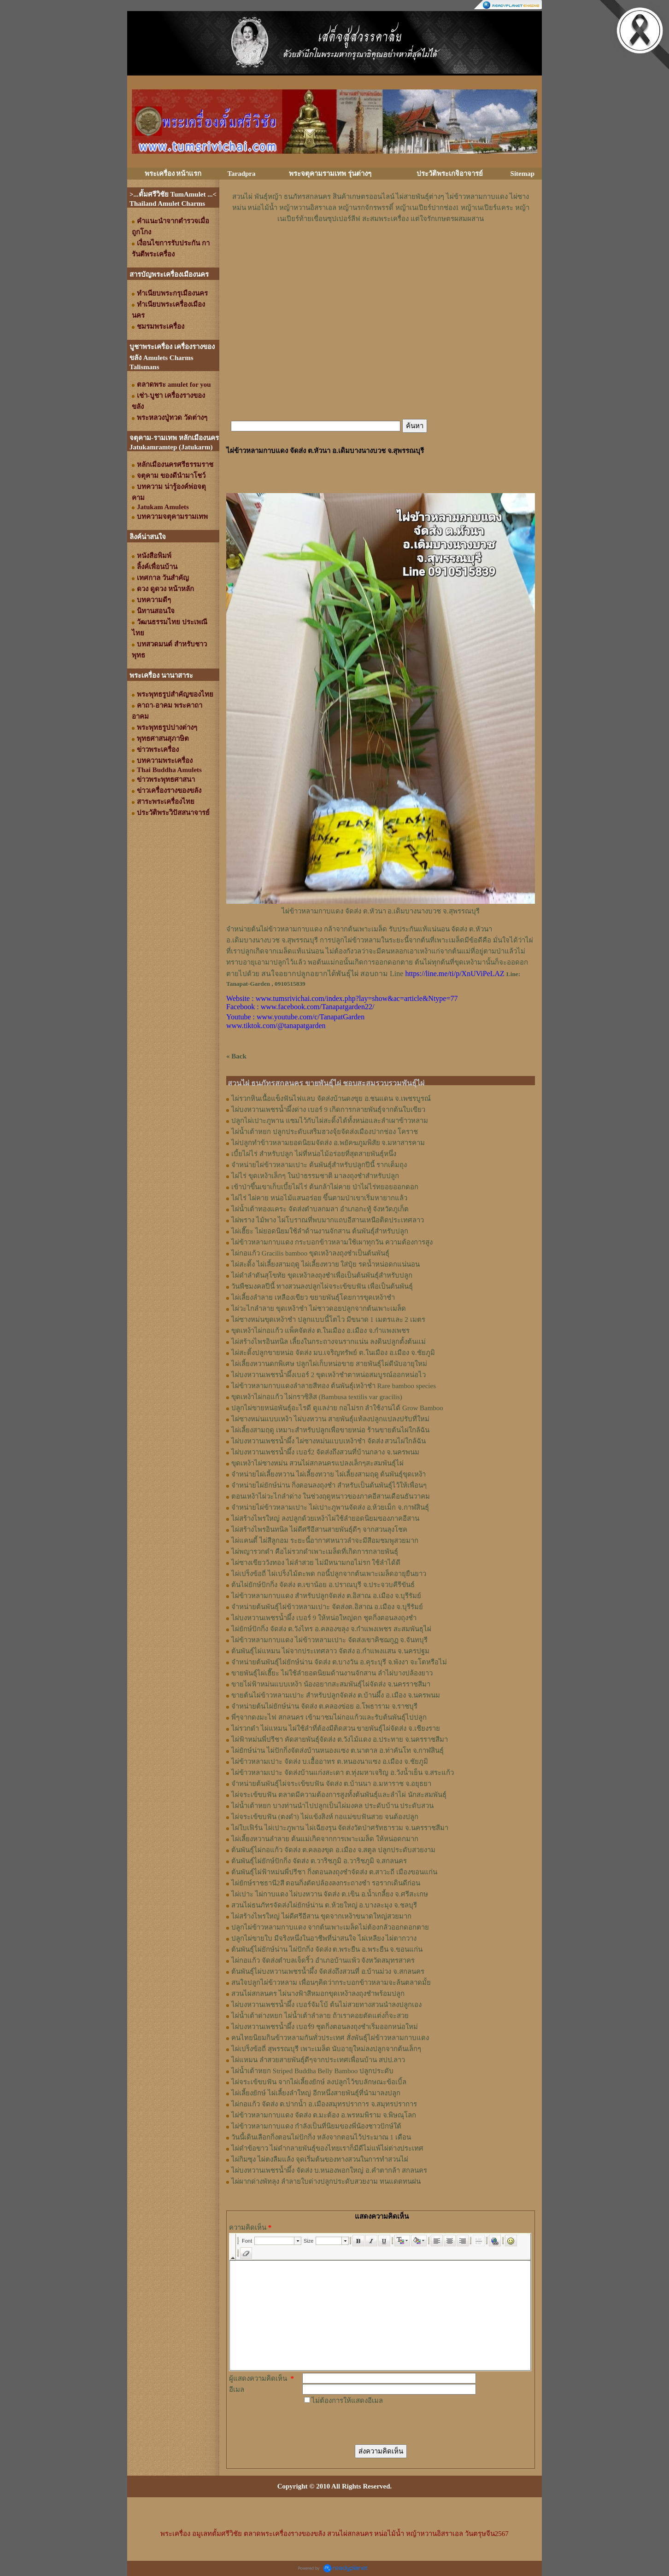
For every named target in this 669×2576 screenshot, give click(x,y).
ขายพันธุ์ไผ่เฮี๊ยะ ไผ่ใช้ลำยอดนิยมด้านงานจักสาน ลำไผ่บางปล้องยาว (332, 1673)
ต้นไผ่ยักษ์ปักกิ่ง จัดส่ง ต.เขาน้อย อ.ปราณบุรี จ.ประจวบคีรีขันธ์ (323, 1584)
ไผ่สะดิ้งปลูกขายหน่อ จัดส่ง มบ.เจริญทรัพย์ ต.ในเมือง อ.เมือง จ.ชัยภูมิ (333, 1352)
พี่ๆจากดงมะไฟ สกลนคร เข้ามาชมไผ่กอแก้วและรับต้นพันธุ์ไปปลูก (329, 1717)
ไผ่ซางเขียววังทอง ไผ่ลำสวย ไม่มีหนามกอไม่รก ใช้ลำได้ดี (315, 1562)
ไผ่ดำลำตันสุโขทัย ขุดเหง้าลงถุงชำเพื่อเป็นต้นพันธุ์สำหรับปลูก (321, 1275)
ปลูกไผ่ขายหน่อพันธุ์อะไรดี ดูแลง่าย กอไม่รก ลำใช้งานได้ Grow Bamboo (337, 1408)
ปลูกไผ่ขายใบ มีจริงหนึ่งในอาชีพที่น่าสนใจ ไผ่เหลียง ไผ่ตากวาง (324, 1938)
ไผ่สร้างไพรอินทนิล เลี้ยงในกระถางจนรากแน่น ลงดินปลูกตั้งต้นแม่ (328, 1341)
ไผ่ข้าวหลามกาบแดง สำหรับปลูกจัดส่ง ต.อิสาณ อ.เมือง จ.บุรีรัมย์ (326, 1595)
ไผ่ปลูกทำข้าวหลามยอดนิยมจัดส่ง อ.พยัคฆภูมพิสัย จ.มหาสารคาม (328, 1142)
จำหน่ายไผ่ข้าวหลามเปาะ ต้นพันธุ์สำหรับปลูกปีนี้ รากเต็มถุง (319, 1165)
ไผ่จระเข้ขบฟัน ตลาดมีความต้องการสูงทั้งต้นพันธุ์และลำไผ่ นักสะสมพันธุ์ (338, 1794)
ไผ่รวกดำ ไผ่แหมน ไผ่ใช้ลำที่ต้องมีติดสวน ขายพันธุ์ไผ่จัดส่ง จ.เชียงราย (335, 1728)
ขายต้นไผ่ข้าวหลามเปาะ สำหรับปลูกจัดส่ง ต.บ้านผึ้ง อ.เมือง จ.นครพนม (335, 1695)
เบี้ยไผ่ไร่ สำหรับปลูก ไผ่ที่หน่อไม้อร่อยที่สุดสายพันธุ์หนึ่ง (313, 1153)
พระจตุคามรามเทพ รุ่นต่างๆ (330, 173)
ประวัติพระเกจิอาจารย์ (450, 173)
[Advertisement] (380, 252)
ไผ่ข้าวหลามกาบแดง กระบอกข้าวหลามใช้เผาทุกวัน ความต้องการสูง (332, 1242)
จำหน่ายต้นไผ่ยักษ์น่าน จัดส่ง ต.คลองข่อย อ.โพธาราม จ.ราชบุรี (324, 1706)
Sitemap (523, 173)
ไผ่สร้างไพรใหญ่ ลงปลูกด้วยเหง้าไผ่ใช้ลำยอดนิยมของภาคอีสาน (325, 1518)
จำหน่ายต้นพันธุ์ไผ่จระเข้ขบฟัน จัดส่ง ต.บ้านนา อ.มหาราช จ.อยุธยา (331, 1783)
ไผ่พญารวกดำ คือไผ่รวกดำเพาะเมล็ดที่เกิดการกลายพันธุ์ (314, 1551)
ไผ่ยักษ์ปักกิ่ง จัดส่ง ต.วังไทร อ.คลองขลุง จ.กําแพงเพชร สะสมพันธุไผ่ (331, 1629)
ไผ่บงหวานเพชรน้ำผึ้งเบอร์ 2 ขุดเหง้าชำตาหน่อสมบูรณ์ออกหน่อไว (328, 1374)
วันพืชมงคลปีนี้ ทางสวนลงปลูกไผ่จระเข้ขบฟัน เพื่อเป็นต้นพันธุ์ (322, 1286)
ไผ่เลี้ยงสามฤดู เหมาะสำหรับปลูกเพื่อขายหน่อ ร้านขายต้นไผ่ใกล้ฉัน (330, 1430)
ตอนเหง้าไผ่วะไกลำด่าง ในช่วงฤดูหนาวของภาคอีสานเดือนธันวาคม (330, 1496)
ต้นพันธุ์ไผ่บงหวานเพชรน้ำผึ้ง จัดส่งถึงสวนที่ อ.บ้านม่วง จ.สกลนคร (327, 1971)
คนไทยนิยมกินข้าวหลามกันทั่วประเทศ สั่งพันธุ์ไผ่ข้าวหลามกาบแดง (330, 2037)
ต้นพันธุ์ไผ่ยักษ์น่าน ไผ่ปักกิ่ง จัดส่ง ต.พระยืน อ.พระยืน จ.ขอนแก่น (327, 1949)
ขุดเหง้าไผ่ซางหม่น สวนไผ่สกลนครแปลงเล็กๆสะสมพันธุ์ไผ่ (317, 1463)
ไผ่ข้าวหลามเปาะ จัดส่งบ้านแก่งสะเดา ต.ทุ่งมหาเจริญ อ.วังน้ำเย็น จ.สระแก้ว (342, 1772)
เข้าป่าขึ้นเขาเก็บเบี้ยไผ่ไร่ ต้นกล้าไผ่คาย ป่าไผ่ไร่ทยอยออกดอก (324, 1187)
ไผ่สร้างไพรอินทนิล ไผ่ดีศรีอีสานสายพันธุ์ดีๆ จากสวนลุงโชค (319, 1529)
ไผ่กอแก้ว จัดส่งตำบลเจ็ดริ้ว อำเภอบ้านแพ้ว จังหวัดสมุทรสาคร (323, 1960)
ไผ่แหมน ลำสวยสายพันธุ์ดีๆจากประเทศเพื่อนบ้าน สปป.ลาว (318, 2060)
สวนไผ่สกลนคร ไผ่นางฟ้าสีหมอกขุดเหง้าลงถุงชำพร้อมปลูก (318, 1993)
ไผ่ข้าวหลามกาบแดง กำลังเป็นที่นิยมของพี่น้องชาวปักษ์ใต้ (316, 2126)
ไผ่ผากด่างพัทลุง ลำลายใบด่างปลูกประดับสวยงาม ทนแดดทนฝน (326, 2181)
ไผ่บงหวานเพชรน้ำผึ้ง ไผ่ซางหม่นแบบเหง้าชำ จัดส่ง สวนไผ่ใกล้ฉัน (328, 1441)
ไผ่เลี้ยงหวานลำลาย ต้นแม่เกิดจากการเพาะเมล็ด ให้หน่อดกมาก (324, 1839)
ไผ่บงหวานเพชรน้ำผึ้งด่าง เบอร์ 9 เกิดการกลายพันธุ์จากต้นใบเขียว (328, 1109)
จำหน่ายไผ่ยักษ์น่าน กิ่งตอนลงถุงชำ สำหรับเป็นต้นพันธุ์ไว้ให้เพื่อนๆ (329, 1485)
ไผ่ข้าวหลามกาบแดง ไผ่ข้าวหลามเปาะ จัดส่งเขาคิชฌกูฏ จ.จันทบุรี (329, 1640)
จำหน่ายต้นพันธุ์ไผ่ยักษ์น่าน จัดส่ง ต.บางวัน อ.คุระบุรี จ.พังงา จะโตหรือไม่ (339, 1662)
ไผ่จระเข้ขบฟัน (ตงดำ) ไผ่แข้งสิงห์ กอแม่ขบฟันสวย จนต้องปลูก (324, 1816)
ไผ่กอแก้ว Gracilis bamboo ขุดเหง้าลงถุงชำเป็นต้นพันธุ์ (310, 1253)
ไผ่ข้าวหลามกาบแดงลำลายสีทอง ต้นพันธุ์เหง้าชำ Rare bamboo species (333, 1386)
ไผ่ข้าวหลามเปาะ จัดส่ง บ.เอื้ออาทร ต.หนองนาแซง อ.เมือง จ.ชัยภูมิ (329, 1761)
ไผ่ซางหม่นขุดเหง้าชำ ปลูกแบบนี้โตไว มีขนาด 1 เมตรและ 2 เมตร (328, 1319)
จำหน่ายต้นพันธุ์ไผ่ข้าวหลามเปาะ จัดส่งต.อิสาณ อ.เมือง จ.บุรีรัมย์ (327, 1607)
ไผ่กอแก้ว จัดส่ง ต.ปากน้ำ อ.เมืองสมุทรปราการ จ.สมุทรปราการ (324, 2104)
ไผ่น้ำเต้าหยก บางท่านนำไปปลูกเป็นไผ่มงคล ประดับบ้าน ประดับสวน (332, 1805)
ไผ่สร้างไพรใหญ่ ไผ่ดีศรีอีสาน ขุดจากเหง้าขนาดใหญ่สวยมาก (321, 1916)
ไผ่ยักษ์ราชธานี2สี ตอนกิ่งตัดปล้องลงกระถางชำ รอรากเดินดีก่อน (325, 1883)
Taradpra (241, 173)
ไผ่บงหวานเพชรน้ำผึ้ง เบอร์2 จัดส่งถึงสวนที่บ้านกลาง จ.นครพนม (325, 1452)
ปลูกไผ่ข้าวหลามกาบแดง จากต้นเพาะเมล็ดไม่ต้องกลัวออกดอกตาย (330, 1927)
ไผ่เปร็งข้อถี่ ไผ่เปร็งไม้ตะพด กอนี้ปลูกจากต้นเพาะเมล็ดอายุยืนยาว (328, 1573)
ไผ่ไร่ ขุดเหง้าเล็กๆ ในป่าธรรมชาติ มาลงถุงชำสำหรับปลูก (315, 1176)
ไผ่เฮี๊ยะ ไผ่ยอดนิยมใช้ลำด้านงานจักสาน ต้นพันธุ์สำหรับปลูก (319, 1231)
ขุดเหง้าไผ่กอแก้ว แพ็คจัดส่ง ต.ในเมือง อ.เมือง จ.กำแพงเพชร (320, 1330)
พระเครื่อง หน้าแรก (173, 173)
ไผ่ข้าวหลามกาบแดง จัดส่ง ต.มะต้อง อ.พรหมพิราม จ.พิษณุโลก (323, 2115)
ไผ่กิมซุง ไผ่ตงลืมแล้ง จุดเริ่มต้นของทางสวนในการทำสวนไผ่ (319, 2159)
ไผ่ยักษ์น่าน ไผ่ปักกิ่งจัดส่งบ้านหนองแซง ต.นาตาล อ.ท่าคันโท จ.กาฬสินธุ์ (337, 1750)
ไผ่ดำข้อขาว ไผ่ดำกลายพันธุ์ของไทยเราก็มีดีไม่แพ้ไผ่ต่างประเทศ (327, 2148)
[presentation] (372, 2424)
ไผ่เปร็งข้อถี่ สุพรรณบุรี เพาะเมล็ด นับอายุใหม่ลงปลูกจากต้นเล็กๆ (326, 2049)
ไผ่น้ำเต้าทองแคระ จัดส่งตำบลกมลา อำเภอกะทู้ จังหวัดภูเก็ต (320, 1209)
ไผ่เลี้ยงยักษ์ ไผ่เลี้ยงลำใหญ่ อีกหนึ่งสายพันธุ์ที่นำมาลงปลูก (315, 2093)
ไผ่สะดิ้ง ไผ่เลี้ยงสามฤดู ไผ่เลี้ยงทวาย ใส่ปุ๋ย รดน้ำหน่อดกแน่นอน (325, 1264)
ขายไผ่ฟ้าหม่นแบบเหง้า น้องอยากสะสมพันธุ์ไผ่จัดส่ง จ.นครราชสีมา (330, 1684)
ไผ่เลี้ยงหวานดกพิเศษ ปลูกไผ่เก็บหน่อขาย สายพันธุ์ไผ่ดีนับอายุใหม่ (329, 1363)
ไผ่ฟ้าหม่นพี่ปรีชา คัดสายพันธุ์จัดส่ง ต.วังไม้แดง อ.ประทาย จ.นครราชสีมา (339, 1739)
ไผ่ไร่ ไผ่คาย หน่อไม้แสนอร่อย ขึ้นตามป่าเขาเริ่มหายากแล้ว (319, 1198)
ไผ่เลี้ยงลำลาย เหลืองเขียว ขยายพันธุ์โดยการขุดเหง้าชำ (313, 1297)
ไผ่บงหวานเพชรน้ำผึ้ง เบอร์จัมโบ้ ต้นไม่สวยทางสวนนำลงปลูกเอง (326, 2004)
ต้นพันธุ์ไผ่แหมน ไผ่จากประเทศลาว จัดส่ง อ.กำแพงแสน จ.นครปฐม (330, 1651)
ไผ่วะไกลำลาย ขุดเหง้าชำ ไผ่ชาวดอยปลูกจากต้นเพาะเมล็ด (318, 1308)
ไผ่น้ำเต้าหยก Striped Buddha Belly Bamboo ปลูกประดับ (312, 2071)
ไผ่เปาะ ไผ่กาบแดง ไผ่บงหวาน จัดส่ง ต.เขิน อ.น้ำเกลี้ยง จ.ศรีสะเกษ (329, 1894)
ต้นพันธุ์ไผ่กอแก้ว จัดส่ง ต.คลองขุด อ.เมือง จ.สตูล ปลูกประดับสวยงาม (333, 1850)
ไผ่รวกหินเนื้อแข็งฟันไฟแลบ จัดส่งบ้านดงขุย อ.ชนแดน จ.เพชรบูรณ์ (331, 1098)
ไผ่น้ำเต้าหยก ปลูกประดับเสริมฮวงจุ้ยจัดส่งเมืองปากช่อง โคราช (324, 1131)
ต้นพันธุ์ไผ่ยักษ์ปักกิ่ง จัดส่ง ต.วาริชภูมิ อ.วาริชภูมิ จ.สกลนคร (319, 1861)
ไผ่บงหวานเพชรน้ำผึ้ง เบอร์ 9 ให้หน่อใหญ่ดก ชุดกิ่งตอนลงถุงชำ (324, 1618)
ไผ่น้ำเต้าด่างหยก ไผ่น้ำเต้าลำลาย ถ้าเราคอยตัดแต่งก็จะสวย (320, 2015)
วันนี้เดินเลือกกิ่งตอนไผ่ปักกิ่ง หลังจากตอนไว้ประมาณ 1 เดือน (321, 2137)
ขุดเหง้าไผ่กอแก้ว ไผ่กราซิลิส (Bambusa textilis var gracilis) (316, 1397)
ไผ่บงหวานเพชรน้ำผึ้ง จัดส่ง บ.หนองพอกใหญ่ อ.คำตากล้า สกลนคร (329, 2170)
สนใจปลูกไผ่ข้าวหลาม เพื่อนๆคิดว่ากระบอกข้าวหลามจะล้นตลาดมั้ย (331, 1982)
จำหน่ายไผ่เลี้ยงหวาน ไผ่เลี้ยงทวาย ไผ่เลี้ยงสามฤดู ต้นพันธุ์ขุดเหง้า (328, 1474)
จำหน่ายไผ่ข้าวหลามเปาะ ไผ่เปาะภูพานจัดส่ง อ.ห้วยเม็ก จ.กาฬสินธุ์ (330, 1507)
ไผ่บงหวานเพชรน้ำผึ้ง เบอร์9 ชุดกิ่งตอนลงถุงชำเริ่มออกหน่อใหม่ (324, 2026)
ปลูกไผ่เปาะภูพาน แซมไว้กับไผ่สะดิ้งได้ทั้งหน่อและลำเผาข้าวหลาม (329, 1120)
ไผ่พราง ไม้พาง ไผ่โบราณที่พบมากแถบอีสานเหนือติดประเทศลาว (327, 1220)
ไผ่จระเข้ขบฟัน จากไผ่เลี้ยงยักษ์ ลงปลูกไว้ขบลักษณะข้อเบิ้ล (318, 2082)
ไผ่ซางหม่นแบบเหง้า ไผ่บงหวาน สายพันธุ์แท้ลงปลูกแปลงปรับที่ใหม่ (330, 1419)
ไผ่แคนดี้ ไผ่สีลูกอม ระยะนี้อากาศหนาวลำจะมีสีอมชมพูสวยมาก (324, 1540)
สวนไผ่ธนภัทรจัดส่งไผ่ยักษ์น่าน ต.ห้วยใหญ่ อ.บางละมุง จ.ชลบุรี (324, 1905)
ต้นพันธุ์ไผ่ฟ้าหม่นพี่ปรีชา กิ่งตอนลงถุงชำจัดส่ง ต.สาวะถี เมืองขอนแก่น (334, 1872)
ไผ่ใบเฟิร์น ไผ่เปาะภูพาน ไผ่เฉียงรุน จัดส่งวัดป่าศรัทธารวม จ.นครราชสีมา (339, 1828)
